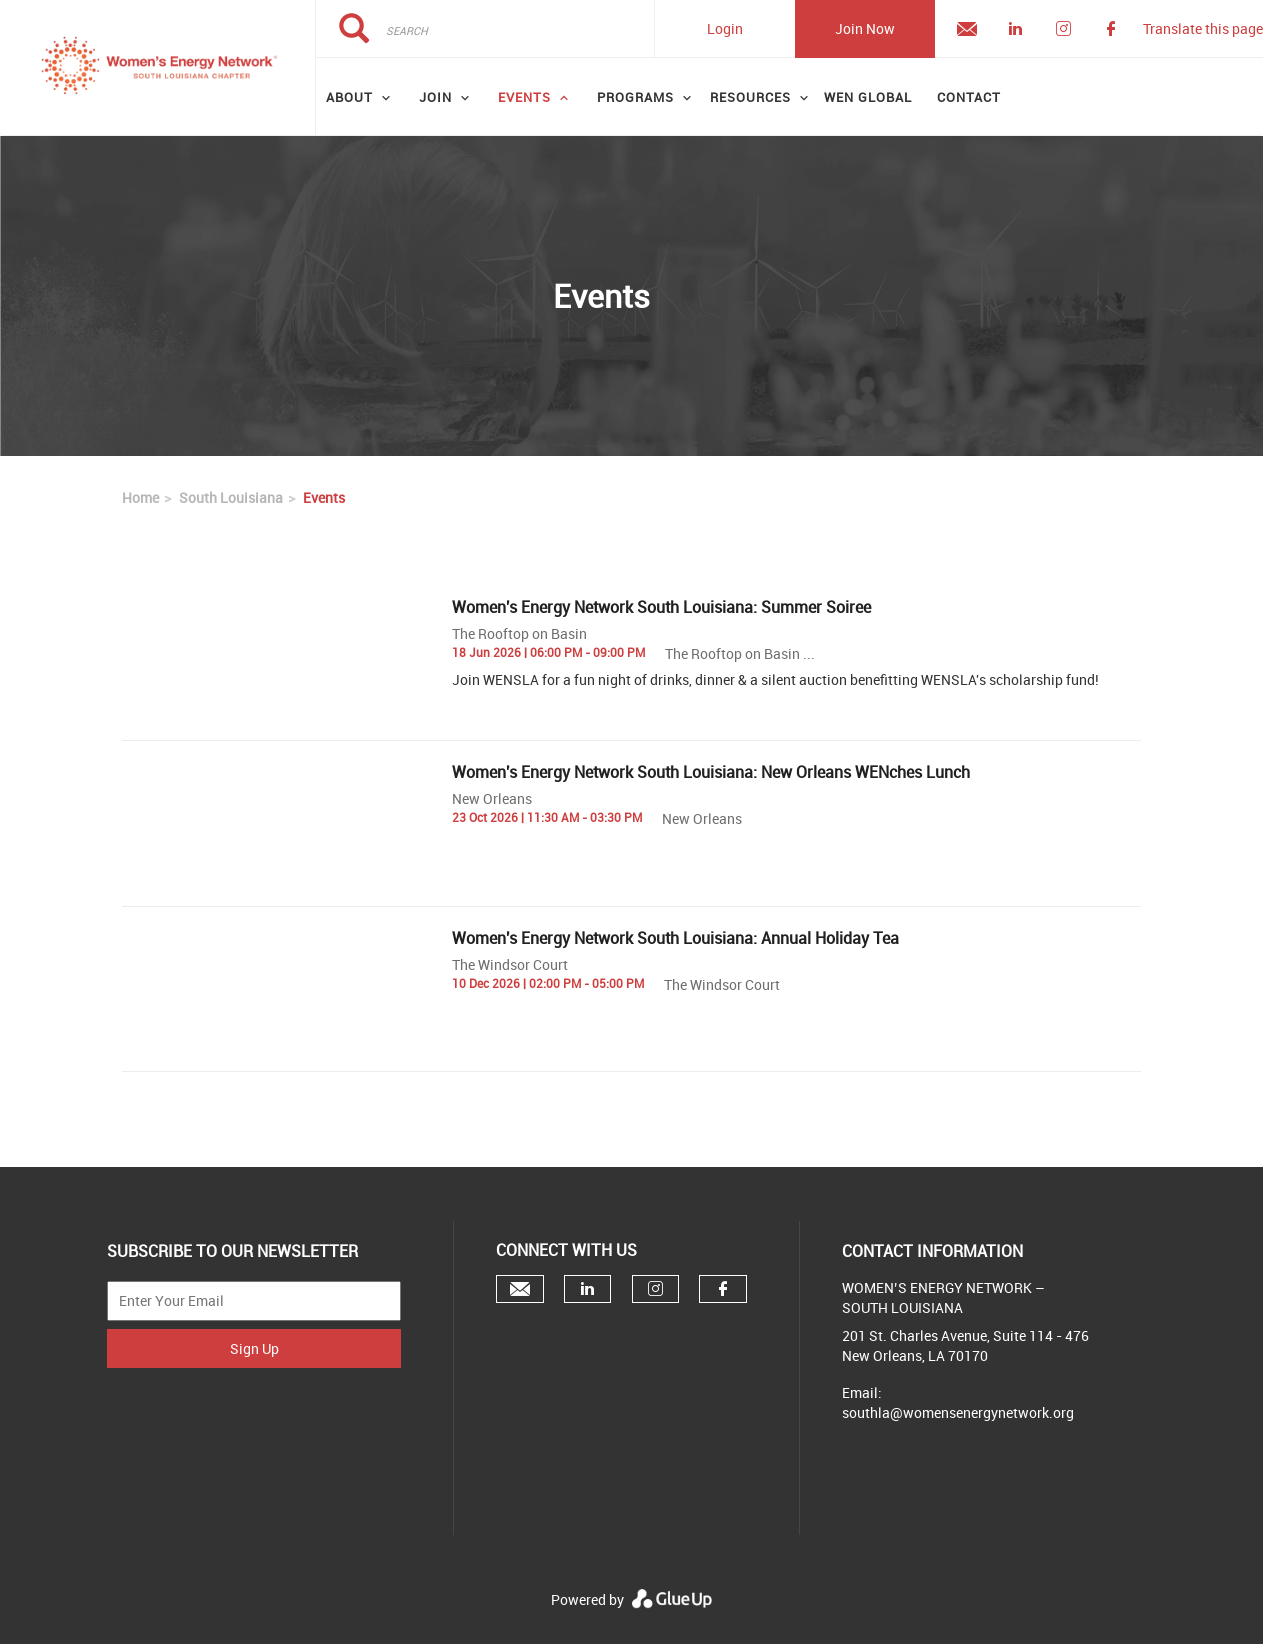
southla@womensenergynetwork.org (958, 1412)
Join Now (865, 28)
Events (524, 97)
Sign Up (254, 1348)
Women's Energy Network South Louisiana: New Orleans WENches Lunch (711, 772)
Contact (969, 97)
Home (140, 497)
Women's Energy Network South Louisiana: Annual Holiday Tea (675, 938)
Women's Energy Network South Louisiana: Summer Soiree (661, 607)
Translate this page (1203, 28)
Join (435, 97)
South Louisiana (231, 497)
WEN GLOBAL (868, 97)
